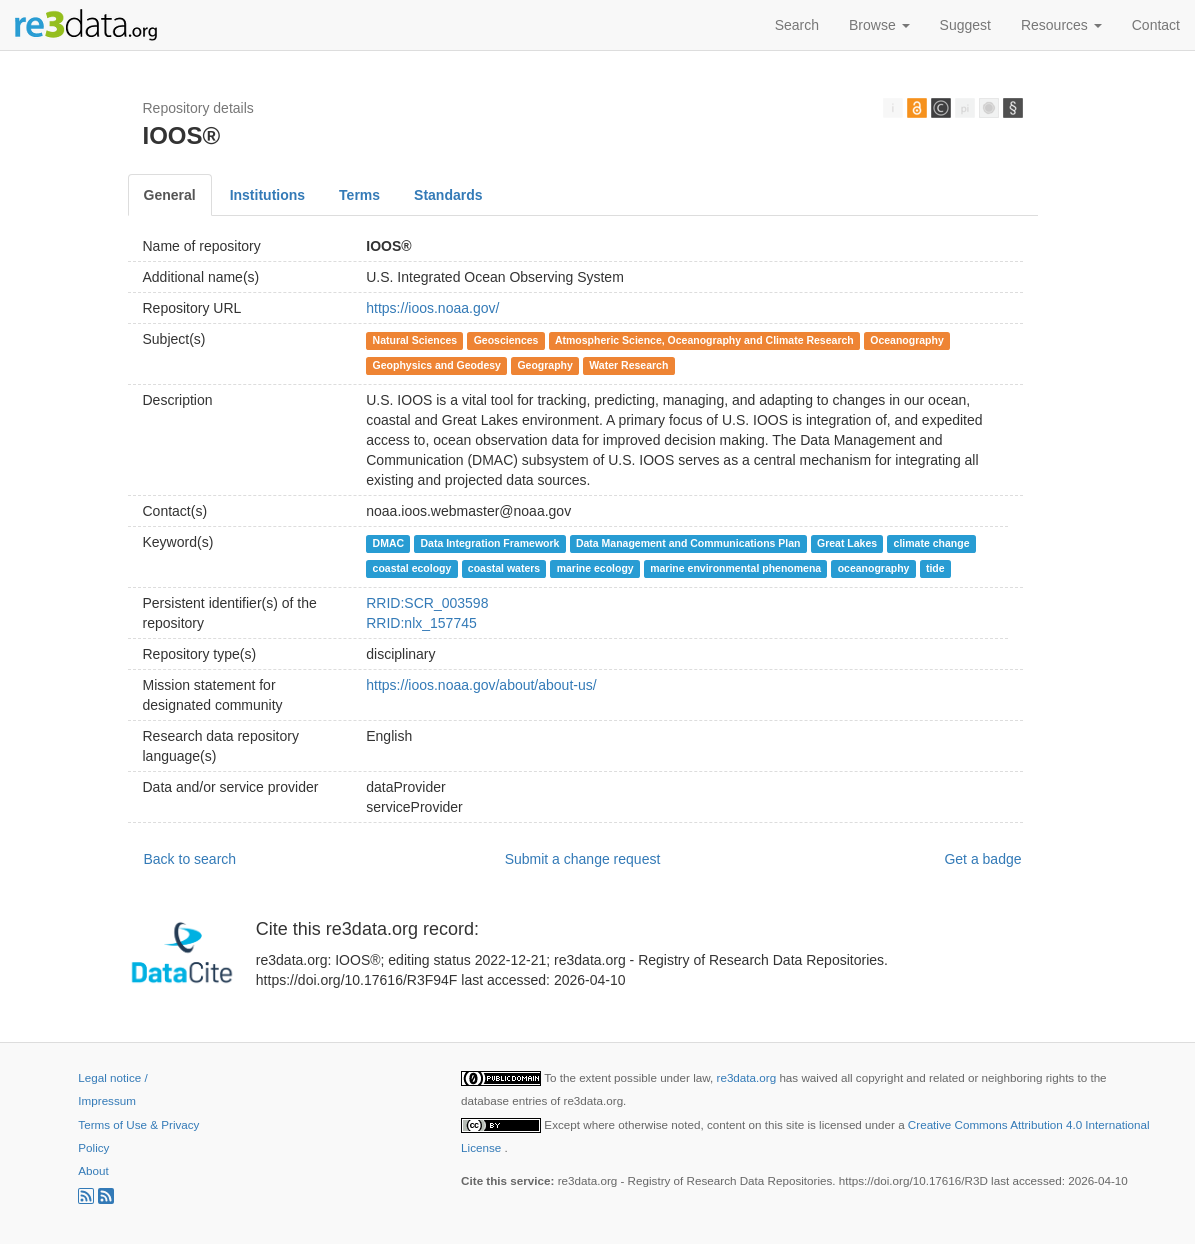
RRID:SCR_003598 (427, 603)
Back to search (190, 859)
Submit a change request (583, 859)
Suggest (965, 25)
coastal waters (504, 568)
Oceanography (907, 340)
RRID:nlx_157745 (421, 623)
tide (935, 568)
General (170, 195)
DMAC (389, 543)
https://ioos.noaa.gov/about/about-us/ (481, 685)
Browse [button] (879, 25)
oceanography (874, 568)
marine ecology (595, 568)
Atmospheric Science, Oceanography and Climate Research (704, 340)
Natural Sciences (415, 340)
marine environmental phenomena (735, 568)
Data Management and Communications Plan (688, 543)
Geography (544, 365)
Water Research (628, 365)
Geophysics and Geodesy (437, 365)
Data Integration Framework (490, 543)
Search (797, 25)
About (93, 1170)
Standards (448, 195)
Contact (1156, 25)
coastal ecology (412, 568)
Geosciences (506, 340)
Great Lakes (847, 543)
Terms (359, 195)
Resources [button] (1061, 25)
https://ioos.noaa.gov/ (432, 308)
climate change (932, 543)
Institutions (267, 195)
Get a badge (982, 859)
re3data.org (748, 1077)
